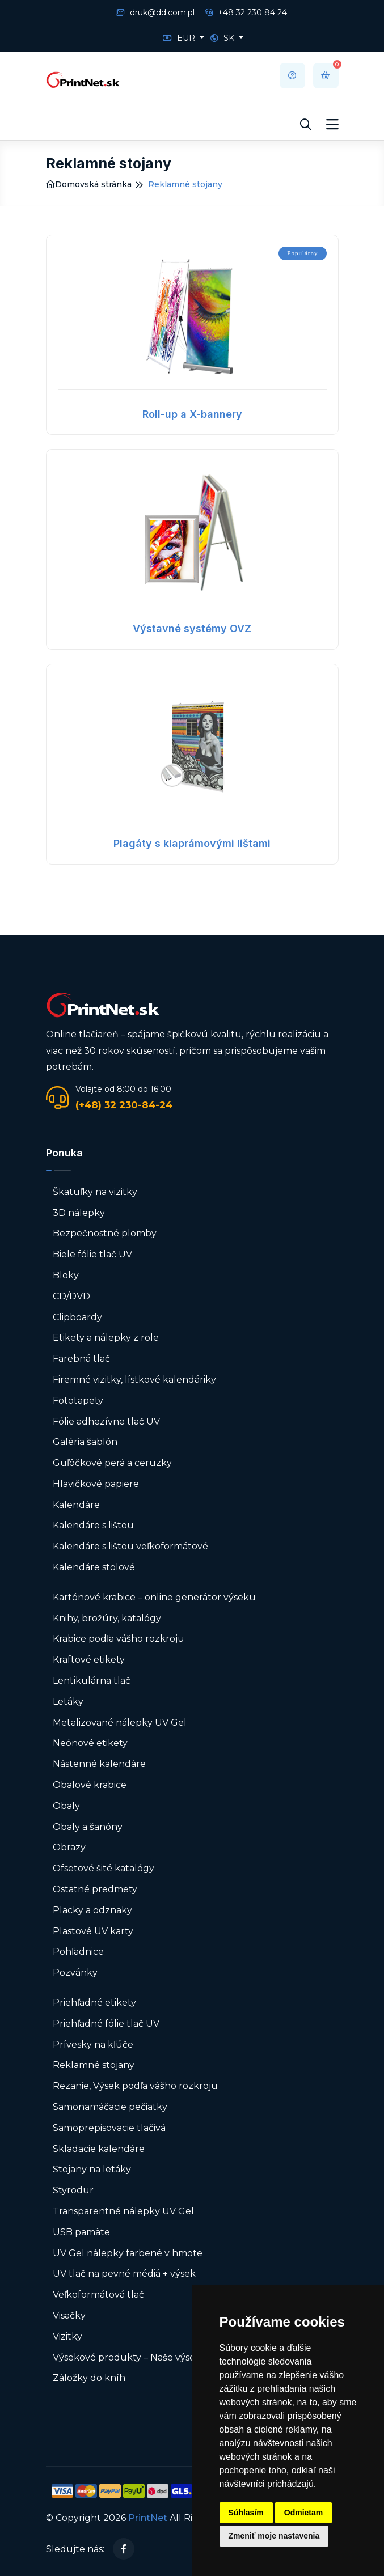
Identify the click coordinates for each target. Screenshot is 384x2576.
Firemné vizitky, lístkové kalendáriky (134, 1379)
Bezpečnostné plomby (105, 1233)
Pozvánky (75, 1972)
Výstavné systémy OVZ (192, 628)
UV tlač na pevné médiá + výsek (124, 2273)
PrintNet (147, 2518)
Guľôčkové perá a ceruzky (112, 1463)
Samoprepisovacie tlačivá (109, 2127)
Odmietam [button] (303, 2512)
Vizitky (67, 2336)
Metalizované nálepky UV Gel (120, 1722)
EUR (180, 38)
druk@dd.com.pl (155, 12)
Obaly (66, 1805)
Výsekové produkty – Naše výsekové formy (150, 2357)
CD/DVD (71, 1296)
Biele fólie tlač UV (92, 1254)
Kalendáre (76, 1504)
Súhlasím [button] (246, 2512)
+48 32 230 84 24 (246, 12)
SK (223, 38)
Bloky (66, 1275)
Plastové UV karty (94, 1931)
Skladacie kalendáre (99, 2148)
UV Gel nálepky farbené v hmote (127, 2253)
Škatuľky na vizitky (95, 1192)
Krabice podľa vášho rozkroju (118, 1638)
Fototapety (78, 1400)
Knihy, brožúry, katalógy (107, 1618)
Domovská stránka (89, 184)
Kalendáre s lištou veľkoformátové (130, 1546)
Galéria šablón (85, 1442)
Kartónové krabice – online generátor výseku (154, 1597)
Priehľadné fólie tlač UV (106, 2023)
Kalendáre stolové (94, 1567)
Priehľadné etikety (94, 2002)
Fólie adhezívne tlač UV (106, 1421)
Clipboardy (77, 1317)
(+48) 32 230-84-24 (123, 1105)
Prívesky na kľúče (93, 2044)
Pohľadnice (78, 1951)
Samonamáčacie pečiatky (110, 2107)
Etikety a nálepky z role (106, 1337)
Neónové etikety (90, 1743)
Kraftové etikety (89, 1659)
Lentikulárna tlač (91, 1680)
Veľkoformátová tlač (98, 2294)
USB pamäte (81, 2232)
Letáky (68, 1701)
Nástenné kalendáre (99, 1764)
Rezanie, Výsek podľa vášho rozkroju (135, 2086)
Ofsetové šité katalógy (105, 1868)
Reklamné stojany (93, 2065)
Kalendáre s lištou (93, 1525)
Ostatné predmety (95, 1889)
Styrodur (73, 2190)
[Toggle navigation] (332, 124)
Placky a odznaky (92, 1910)
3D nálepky (79, 1213)
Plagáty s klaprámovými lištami (192, 843)
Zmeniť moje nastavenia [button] (274, 2535)
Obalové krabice (89, 1785)
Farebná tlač (81, 1358)
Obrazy (69, 1847)
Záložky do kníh (89, 2377)
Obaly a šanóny (88, 1826)
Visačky (69, 2315)
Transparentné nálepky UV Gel (123, 2211)
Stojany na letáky (92, 2169)
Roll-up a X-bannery (192, 414)
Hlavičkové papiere (96, 1483)
